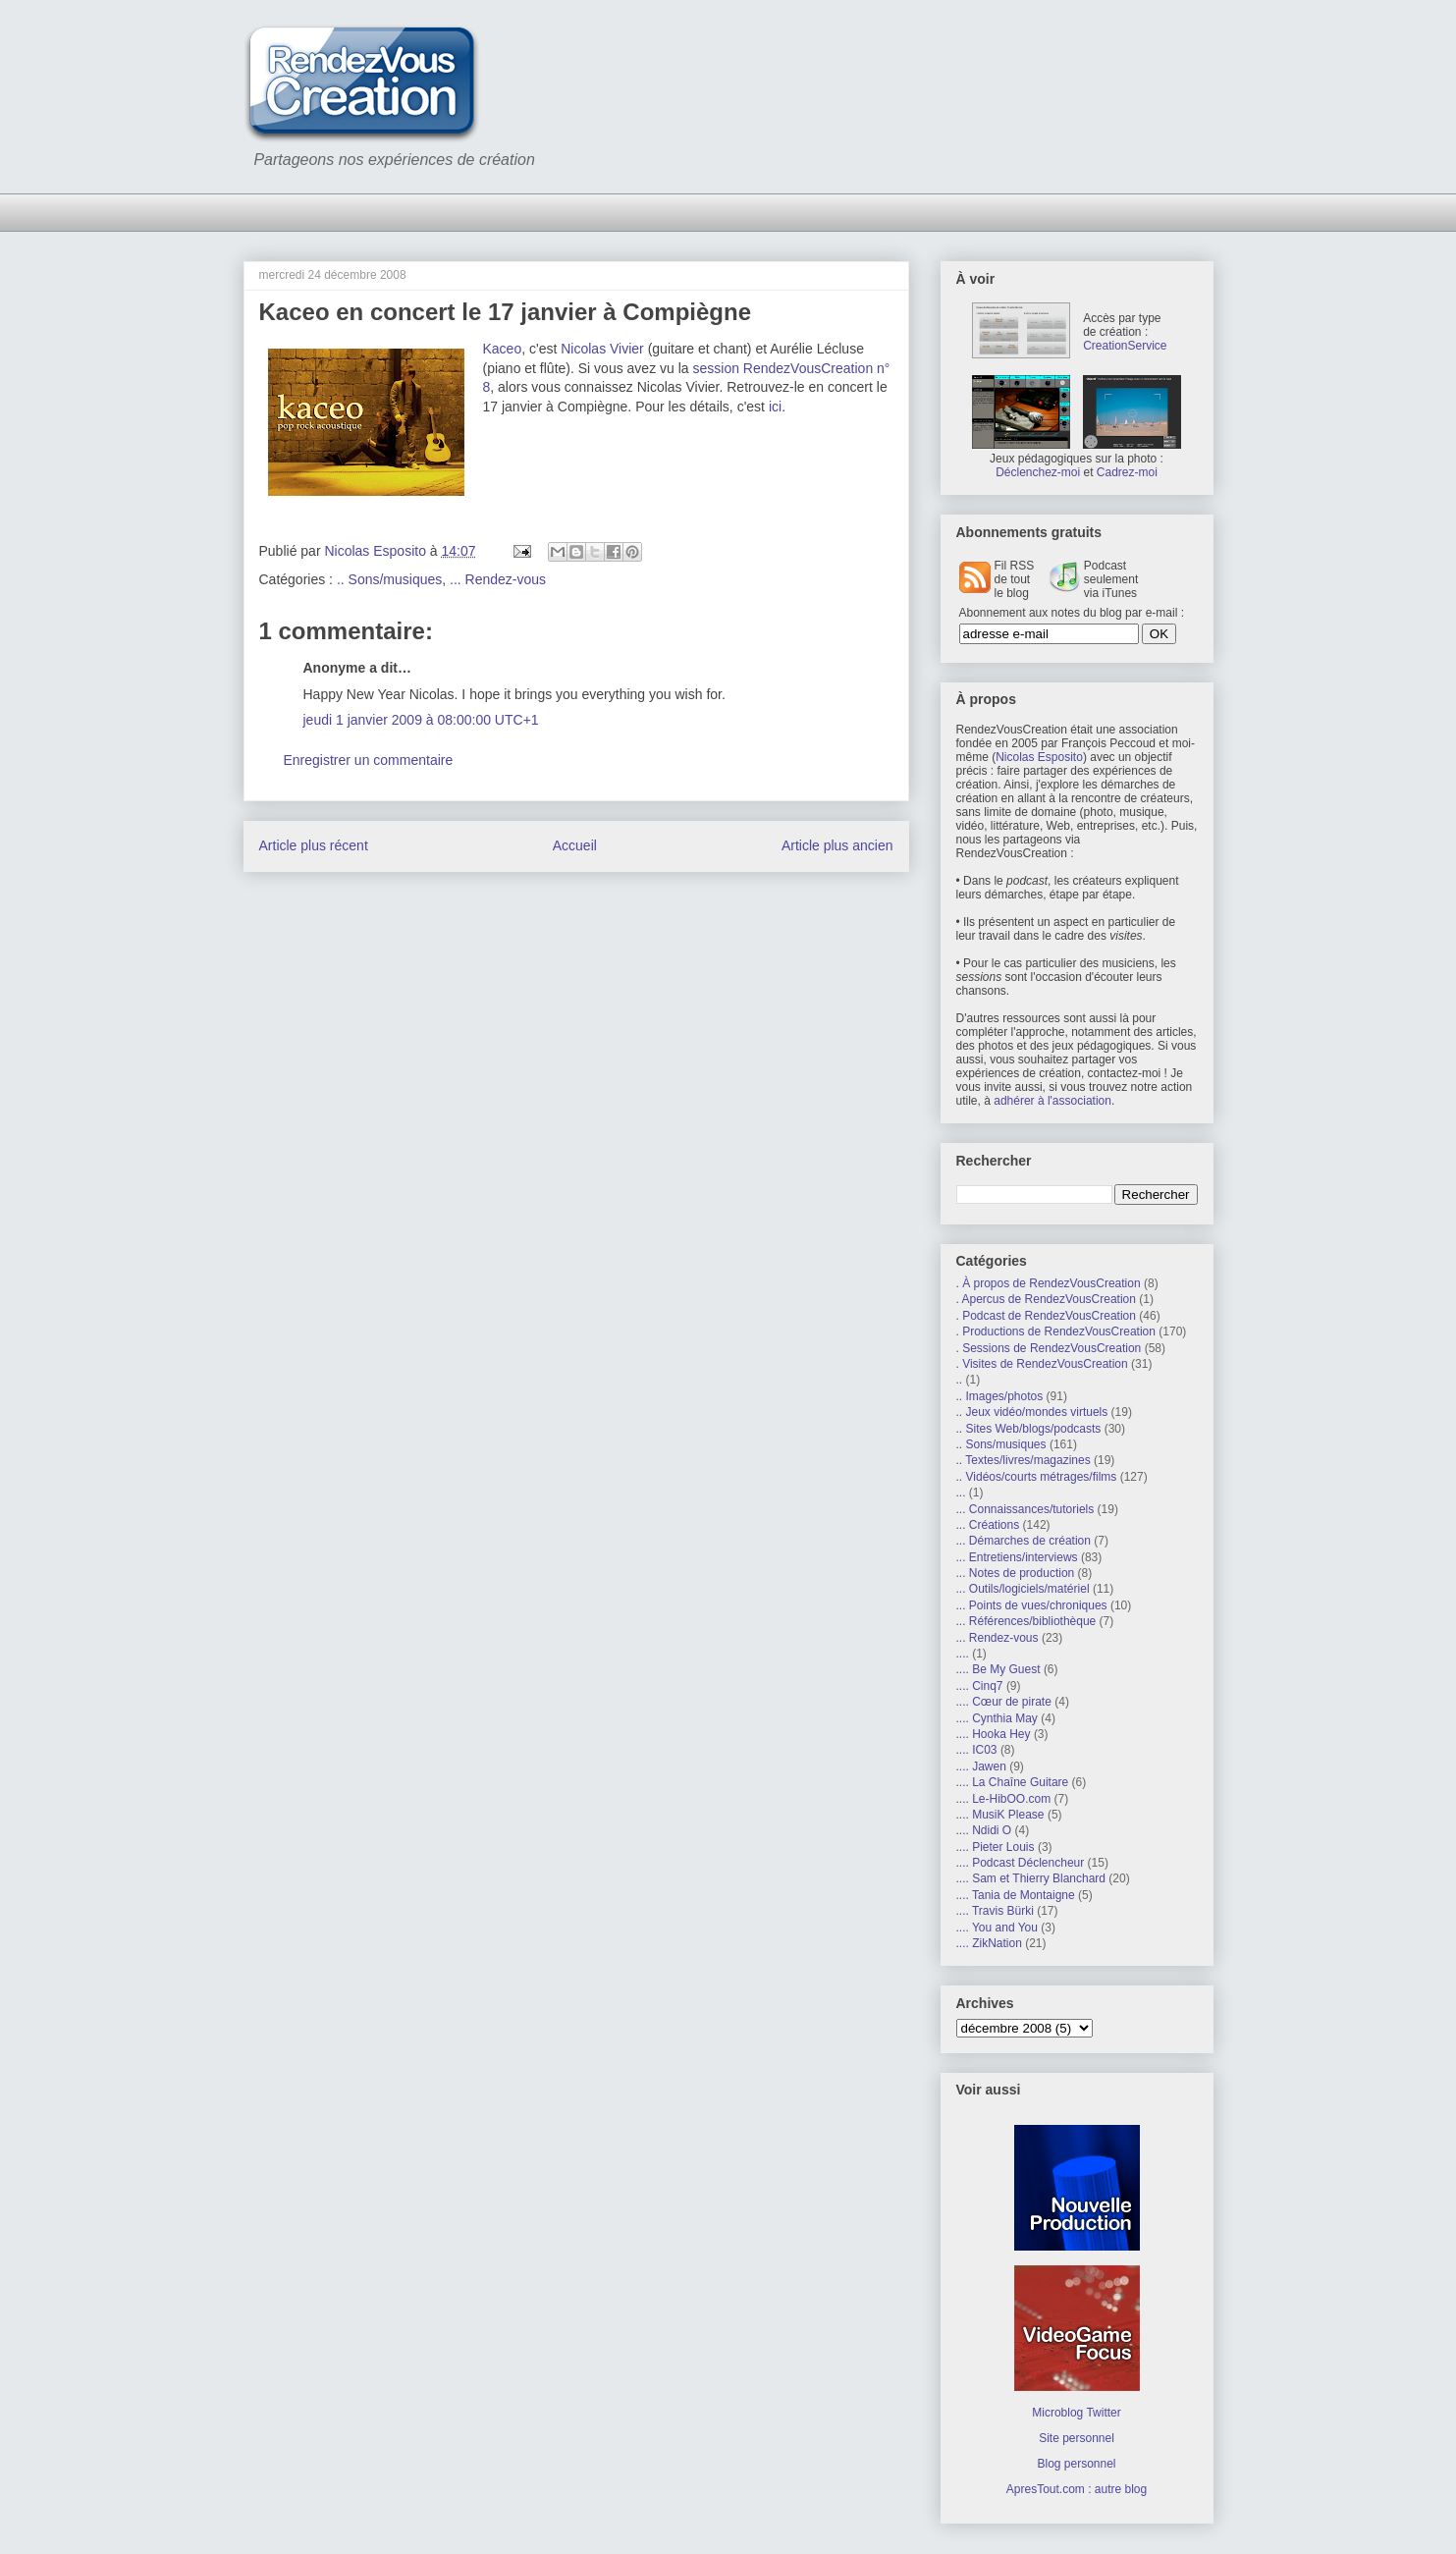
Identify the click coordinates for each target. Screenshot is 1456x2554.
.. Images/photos (1000, 1396)
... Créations (988, 1525)
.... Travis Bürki (995, 1911)
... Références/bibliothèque (1026, 1621)
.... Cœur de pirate (1004, 1702)
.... (962, 1653)
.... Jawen (981, 1766)
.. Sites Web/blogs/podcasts (1029, 1429)
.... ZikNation (989, 1943)
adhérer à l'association (1052, 1101)
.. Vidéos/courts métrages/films (1036, 1477)
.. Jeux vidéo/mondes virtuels (1032, 1412)
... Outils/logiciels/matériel (1023, 1589)
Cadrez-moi (1127, 472)
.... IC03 (977, 1750)
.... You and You (997, 1927)
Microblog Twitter (1076, 2412)
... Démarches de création (1023, 1541)
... (961, 1492)
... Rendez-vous (498, 579)
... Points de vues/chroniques (1031, 1605)
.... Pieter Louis (995, 1847)
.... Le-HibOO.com (1004, 1799)
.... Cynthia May (997, 1718)
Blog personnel (1076, 2464)
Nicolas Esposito (1039, 757)
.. (959, 1379)
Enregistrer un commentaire (369, 760)
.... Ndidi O (984, 1830)
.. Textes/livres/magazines (1023, 1460)
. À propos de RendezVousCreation (1048, 1283)
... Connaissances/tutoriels (1025, 1509)
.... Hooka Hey (993, 1734)
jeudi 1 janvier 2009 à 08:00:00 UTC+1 (421, 720)
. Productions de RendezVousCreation (1056, 1331)
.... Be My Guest (998, 1669)
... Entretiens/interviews (1017, 1557)
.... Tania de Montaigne (1015, 1895)
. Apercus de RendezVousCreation (1046, 1299)
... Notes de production (1015, 1573)
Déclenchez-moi (1038, 472)
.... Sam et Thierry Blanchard (1031, 1878)
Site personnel (1076, 2438)
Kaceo (502, 348)
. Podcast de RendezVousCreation (1046, 1316)
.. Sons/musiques (389, 579)
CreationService (1124, 346)
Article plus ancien (837, 845)
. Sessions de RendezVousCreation (1049, 1348)
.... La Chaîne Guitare (1012, 1782)
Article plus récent (313, 845)
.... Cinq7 (979, 1686)
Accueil (575, 845)
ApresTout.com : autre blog (1076, 2489)
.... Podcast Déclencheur (1020, 1863)
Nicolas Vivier (602, 348)
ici (775, 406)
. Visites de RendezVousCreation (1042, 1364)
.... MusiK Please (1000, 1814)
